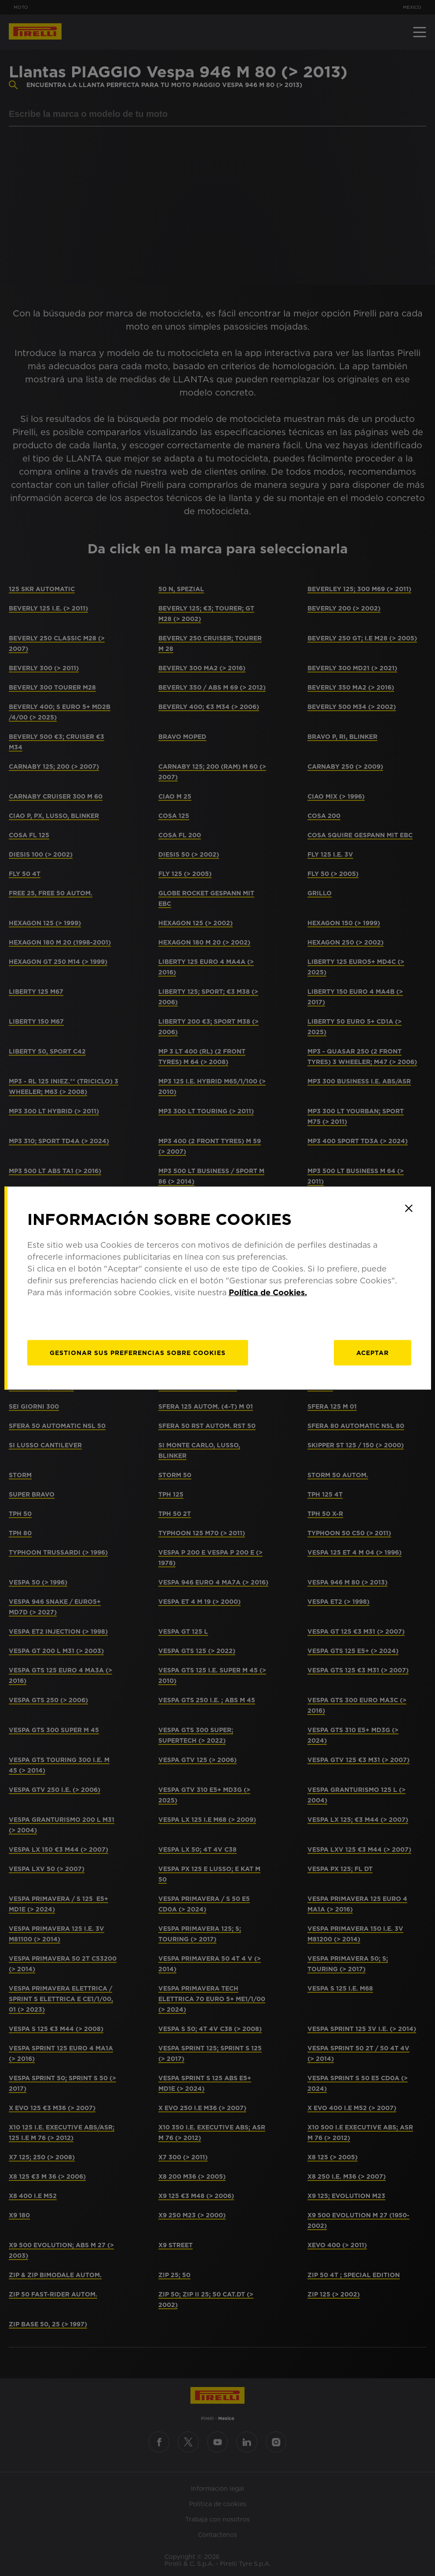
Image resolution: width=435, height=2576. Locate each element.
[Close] (409, 1208)
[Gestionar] (137, 1353)
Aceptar (372, 1352)
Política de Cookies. (268, 1292)
